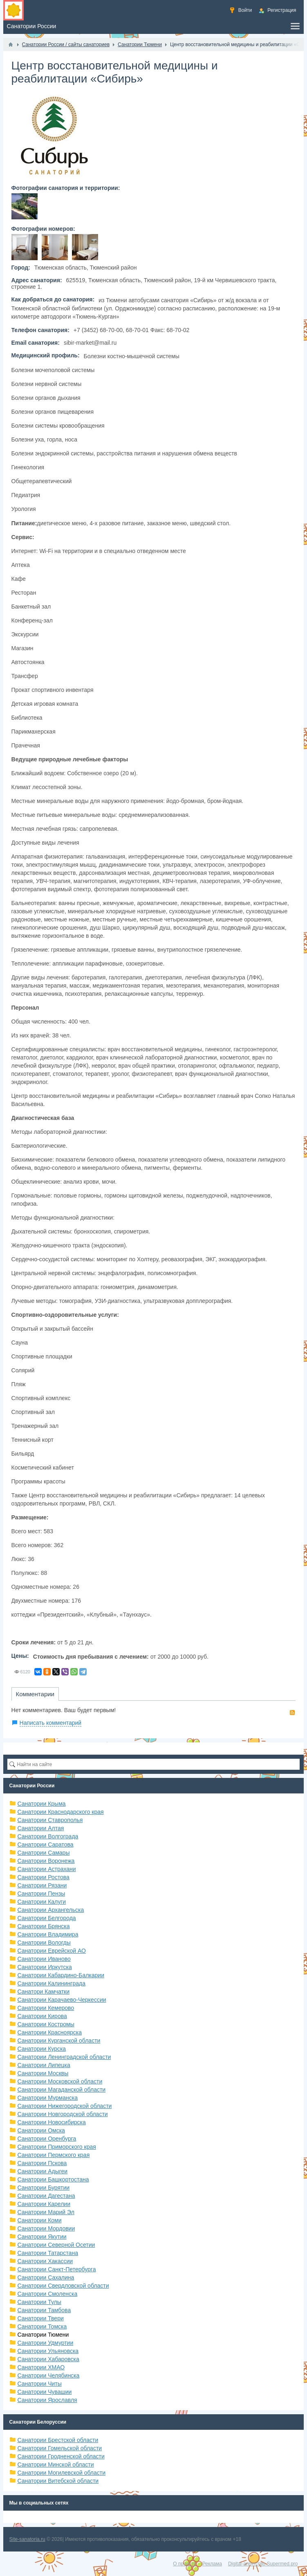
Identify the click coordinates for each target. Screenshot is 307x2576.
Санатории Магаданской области (62, 2089)
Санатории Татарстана (48, 2253)
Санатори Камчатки (44, 1991)
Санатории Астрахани (47, 1869)
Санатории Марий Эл (46, 2212)
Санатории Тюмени (43, 2334)
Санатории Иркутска (45, 1967)
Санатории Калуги (42, 1901)
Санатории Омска (41, 2130)
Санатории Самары (44, 1852)
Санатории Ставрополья (50, 1820)
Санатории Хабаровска (48, 2359)
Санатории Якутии (42, 2236)
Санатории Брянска (44, 1926)
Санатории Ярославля (47, 2400)
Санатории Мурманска (48, 2097)
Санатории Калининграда (51, 1983)
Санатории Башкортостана (53, 2179)
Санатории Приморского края (57, 2146)
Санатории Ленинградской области (64, 2057)
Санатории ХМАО (41, 2367)
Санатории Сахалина (46, 2277)
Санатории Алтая (41, 1828)
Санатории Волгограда (48, 1836)
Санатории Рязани (42, 1885)
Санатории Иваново (44, 1959)
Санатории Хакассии (45, 2261)
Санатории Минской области (56, 2464)
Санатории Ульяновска (48, 2351)
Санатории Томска (42, 2326)
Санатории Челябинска (49, 2375)
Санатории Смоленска (48, 2294)
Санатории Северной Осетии (56, 2244)
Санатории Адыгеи (43, 2171)
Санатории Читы (40, 2383)
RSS (292, 1712)
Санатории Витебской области (58, 2481)
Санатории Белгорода (47, 1918)
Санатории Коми (40, 2220)
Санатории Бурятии (44, 2187)
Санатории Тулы (39, 2302)
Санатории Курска (42, 2048)
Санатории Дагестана (46, 2195)
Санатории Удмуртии (46, 2343)
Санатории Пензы (41, 1893)
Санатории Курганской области (59, 2040)
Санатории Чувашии (45, 2392)
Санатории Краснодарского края (61, 1812)
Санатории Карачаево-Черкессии (62, 1999)
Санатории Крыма (42, 1803)
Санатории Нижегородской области (65, 2106)
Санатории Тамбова (44, 2310)
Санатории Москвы (43, 2073)
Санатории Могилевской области (62, 2472)
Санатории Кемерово (46, 2008)
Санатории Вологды (44, 1942)
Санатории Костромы (46, 2024)
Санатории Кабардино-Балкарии (61, 1975)
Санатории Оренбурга (47, 2138)
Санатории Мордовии (46, 2228)
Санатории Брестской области (58, 2440)
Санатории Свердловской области (63, 2285)
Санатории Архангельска (51, 1910)
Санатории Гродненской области (61, 2456)
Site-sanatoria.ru (27, 2539)
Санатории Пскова (42, 2163)
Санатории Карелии (44, 2204)
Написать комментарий (51, 1723)
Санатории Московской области (60, 2081)
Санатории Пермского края (54, 2155)
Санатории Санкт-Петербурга (57, 2269)
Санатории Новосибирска (52, 2122)
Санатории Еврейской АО (52, 1950)
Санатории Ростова (43, 1877)
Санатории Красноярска (50, 2032)
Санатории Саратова (46, 1844)
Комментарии (35, 1694)
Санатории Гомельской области (60, 2448)
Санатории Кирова (42, 2016)
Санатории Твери (41, 2318)
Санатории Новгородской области (63, 2114)
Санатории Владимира (48, 1934)
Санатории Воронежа (46, 1861)
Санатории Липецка (44, 2065)
